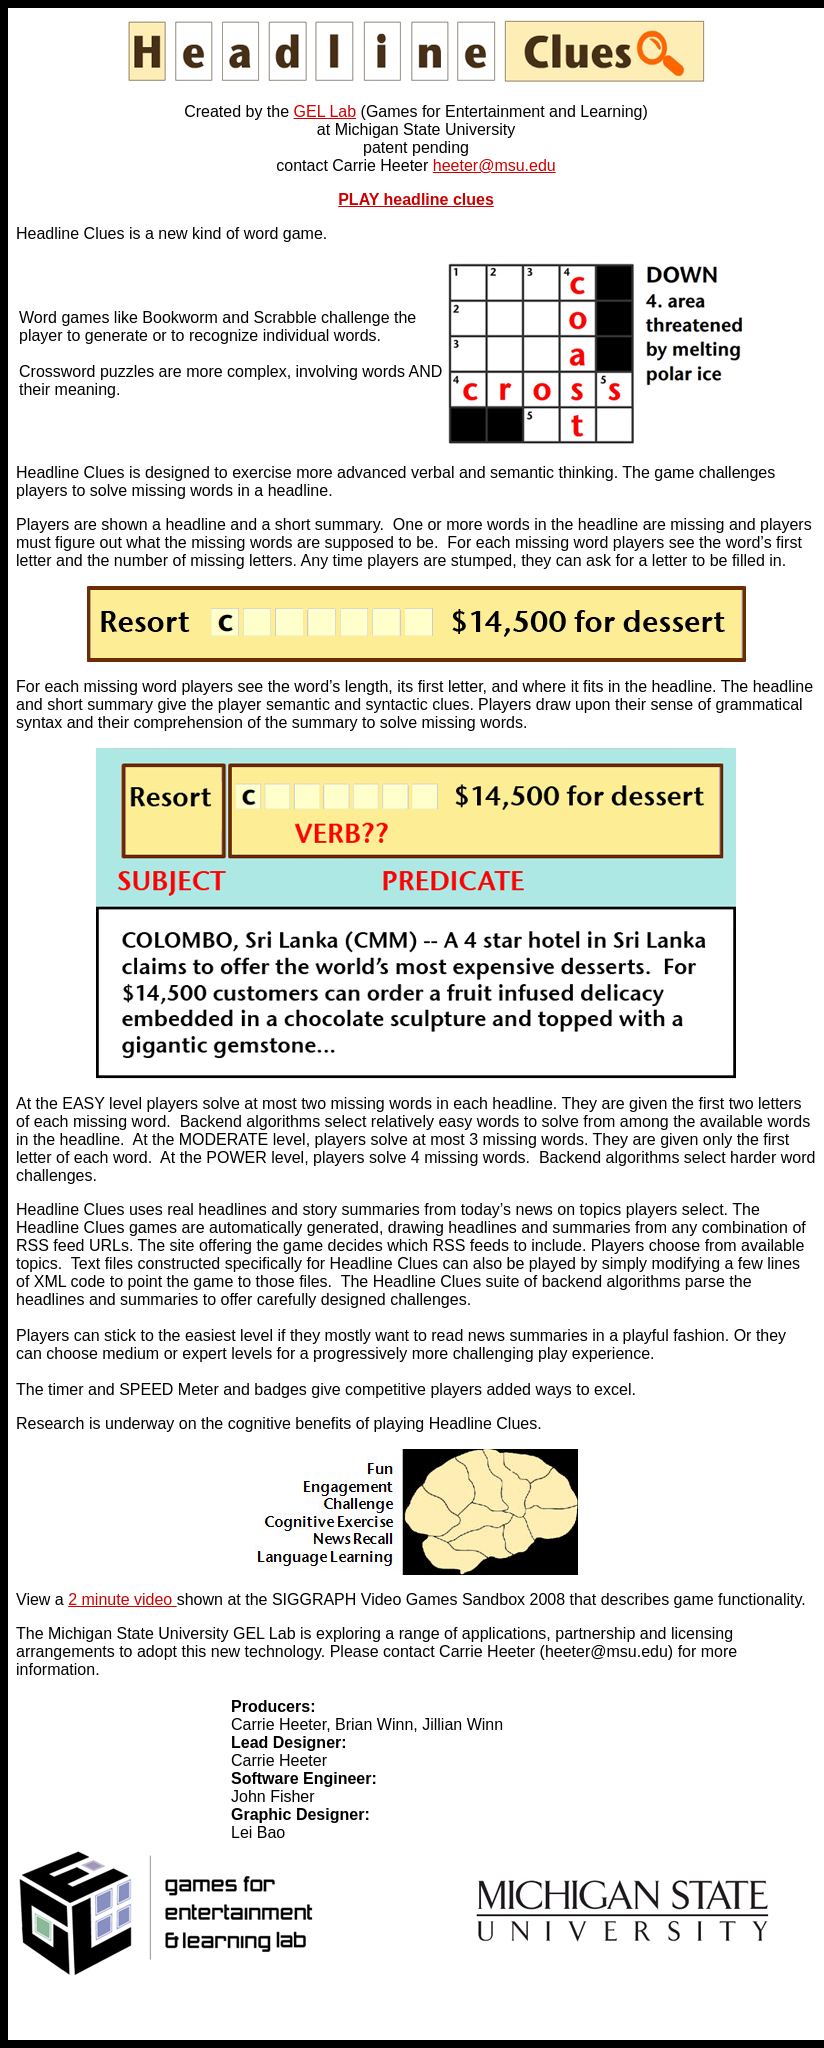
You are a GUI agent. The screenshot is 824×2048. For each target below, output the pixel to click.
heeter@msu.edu (494, 165)
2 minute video (122, 1599)
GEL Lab (325, 111)
